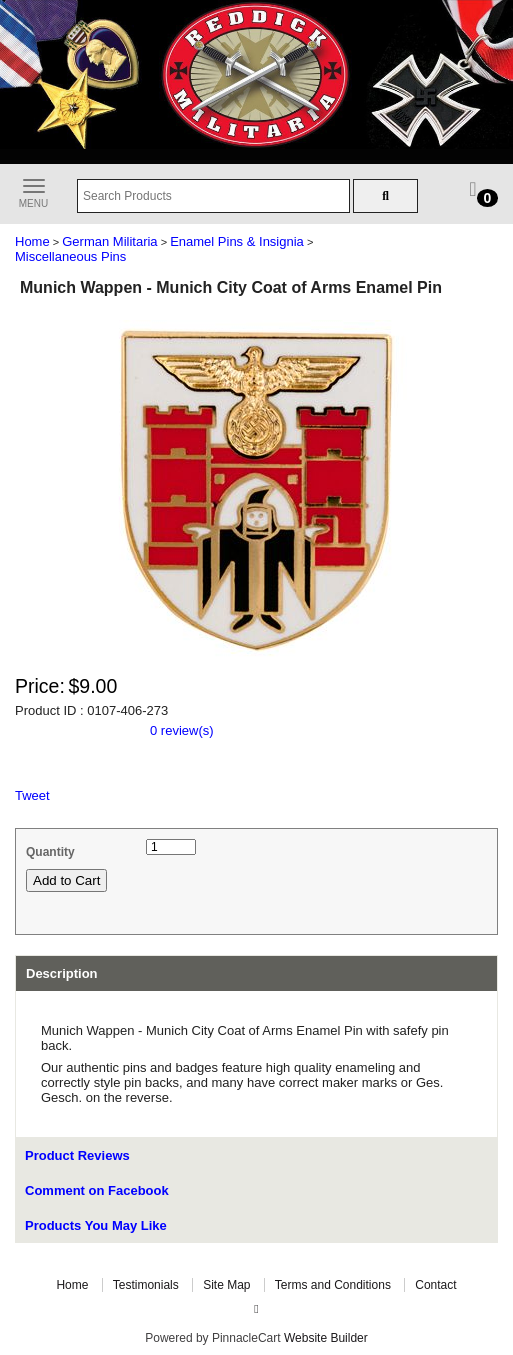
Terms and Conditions (333, 1285)
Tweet (32, 795)
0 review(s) (182, 730)
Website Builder (326, 1338)
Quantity (50, 852)
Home (32, 241)
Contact (435, 1285)
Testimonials (146, 1285)
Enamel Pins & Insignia (237, 241)
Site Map (226, 1285)
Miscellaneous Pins (70, 256)
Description (62, 973)
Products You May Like (96, 1225)
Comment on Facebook (97, 1190)
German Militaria (109, 241)
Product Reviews (77, 1155)
